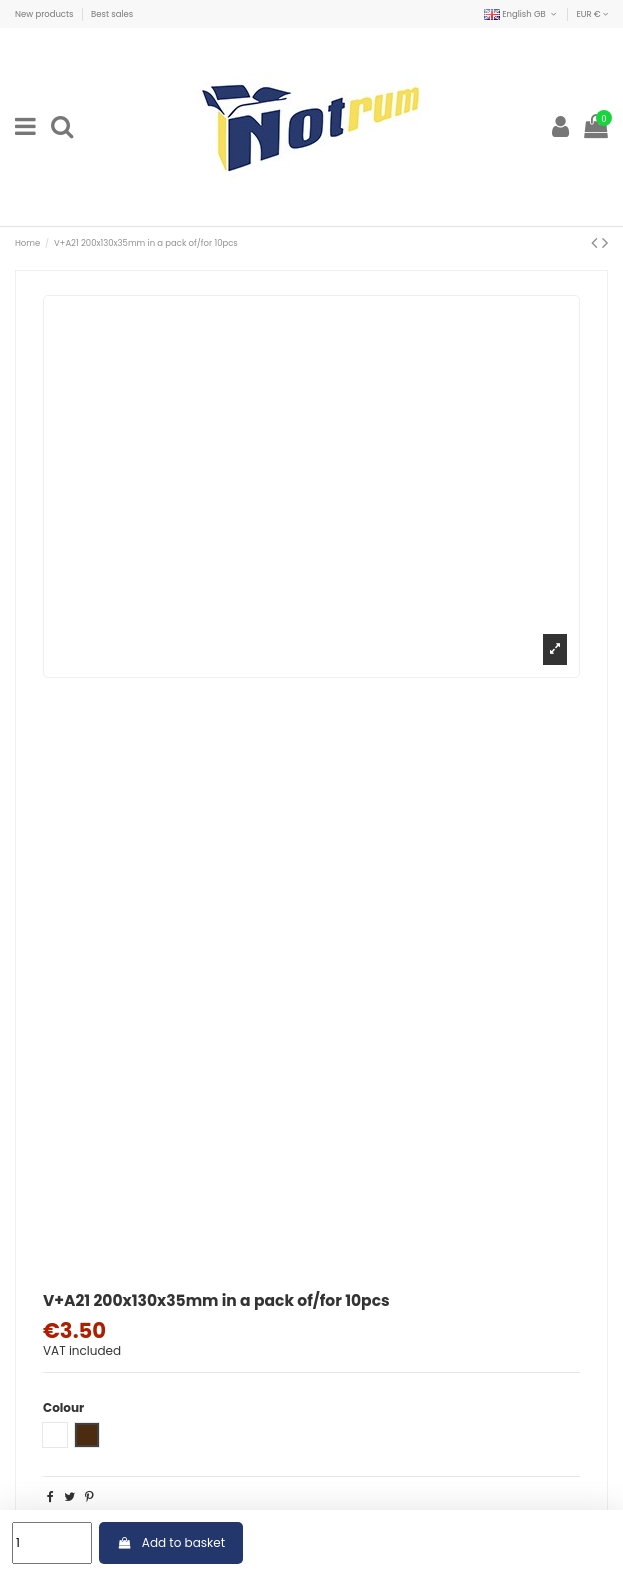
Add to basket (171, 1542)
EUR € (592, 14)
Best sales (112, 14)
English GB (521, 14)
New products (45, 14)
